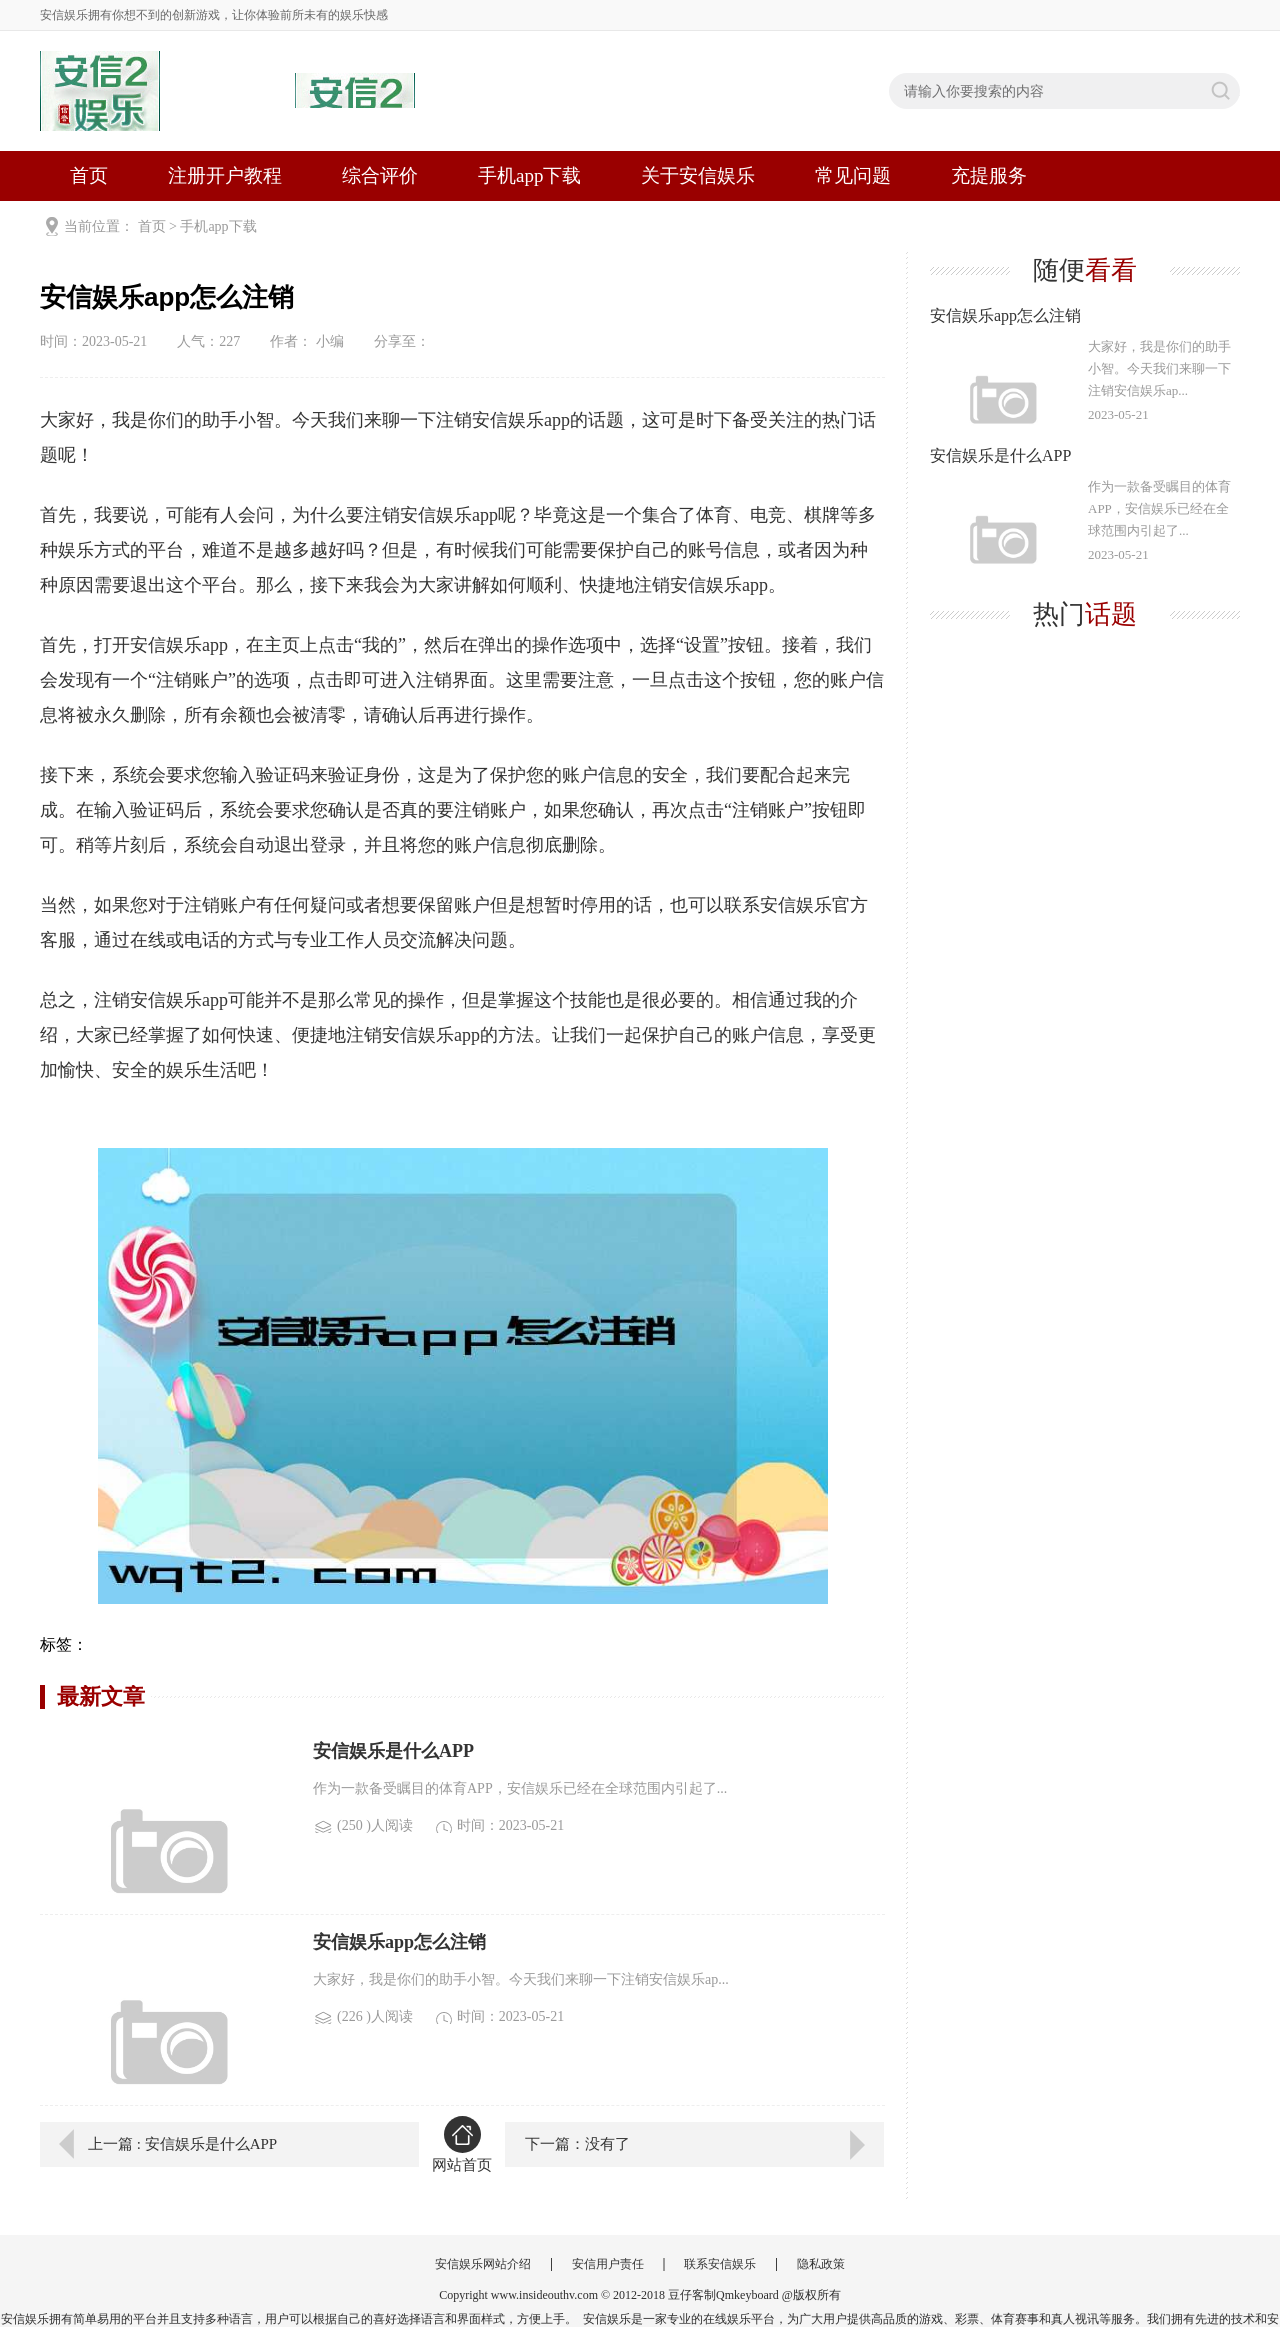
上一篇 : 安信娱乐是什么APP (182, 2144)
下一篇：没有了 (577, 2144)
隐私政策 (821, 2264)
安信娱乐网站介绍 (483, 2264)
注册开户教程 (225, 175)
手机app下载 (529, 175)
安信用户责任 (608, 2264)
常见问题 (853, 175)
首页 (89, 175)
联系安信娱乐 (720, 2264)
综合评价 (380, 175)
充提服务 (989, 175)
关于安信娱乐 (698, 175)
